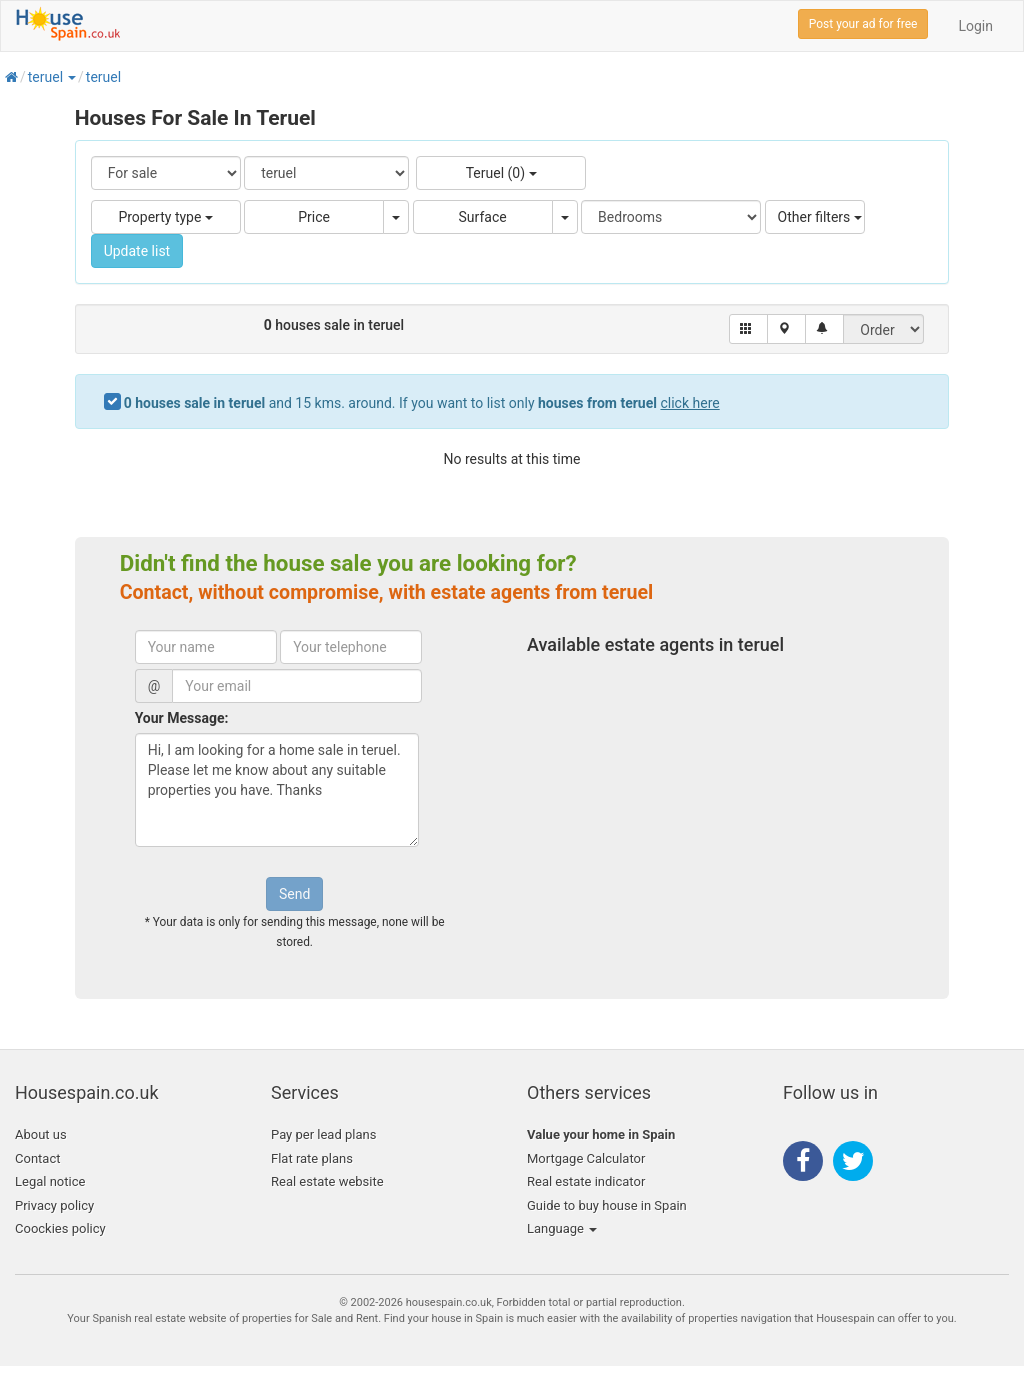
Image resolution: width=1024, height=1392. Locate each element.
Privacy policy (54, 1205)
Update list (137, 251)
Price (314, 217)
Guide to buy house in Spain (607, 1205)
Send (294, 894)
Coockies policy (60, 1228)
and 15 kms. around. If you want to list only (422, 403)
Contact (37, 1158)
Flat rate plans (312, 1158)
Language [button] (562, 1228)
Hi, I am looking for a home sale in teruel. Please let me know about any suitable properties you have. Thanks (277, 790)
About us (41, 1134)
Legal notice (50, 1181)
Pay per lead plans (323, 1134)
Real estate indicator (586, 1181)
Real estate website (327, 1181)
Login (975, 26)
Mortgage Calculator (586, 1158)
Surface (483, 217)
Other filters (820, 217)
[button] (71, 77)
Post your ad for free (863, 24)
